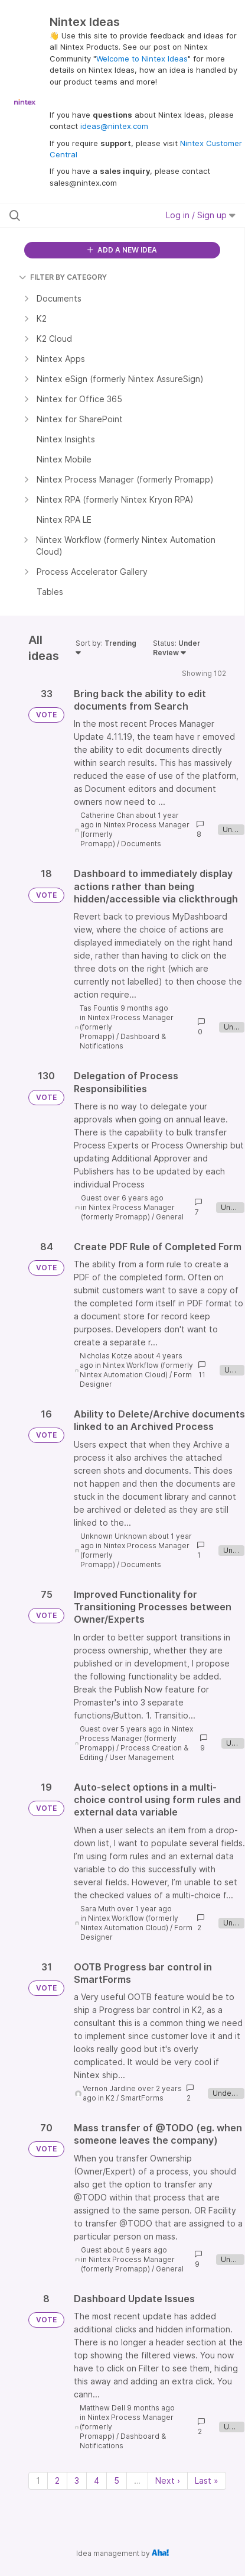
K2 (110, 2097)
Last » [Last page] (206, 2480)
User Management (141, 1757)
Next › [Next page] (167, 2480)
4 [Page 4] (96, 2480)
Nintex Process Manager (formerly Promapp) (128, 1212)
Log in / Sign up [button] (201, 215)
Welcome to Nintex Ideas (142, 58)
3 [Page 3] (76, 2480)
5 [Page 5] (116, 2480)
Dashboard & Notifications (123, 1041)
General (170, 1216)
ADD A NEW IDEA (122, 249)
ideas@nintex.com (114, 126)
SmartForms (142, 2097)
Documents (141, 843)
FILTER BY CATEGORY (63, 277)
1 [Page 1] (38, 2480)
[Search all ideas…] (76, 215)
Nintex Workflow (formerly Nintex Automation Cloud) (136, 1370)
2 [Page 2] (57, 2480)
